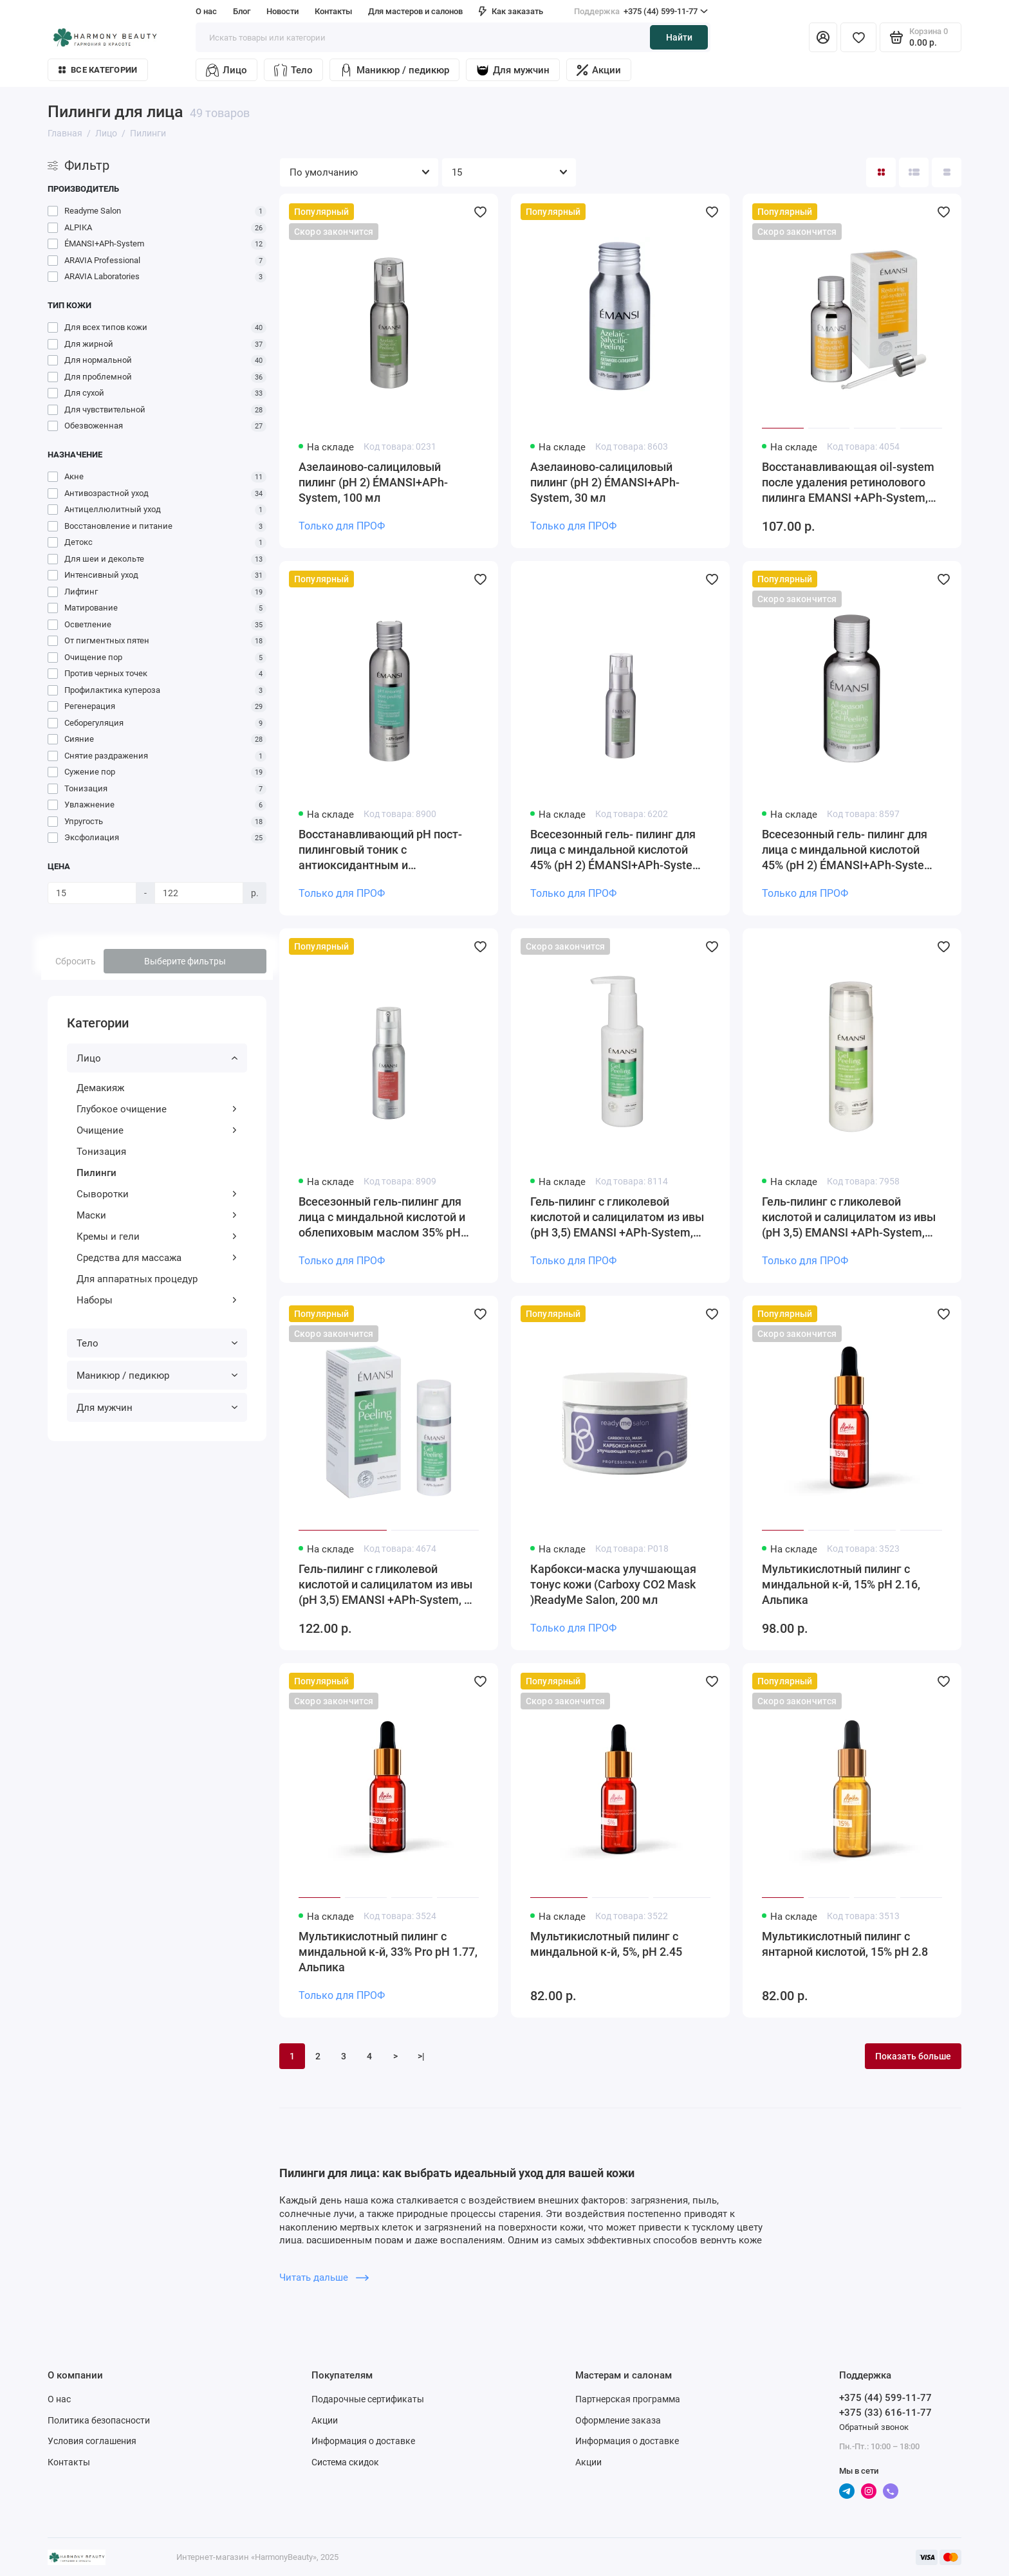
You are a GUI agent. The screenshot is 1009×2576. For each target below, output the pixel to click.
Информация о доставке (363, 2441)
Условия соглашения (92, 2441)
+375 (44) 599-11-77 (641, 11)
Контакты (333, 11)
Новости (282, 11)
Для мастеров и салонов (415, 11)
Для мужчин (513, 70)
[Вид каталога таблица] (946, 172)
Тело (293, 70)
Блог (241, 11)
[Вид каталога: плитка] (881, 172)
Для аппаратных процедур (137, 1279)
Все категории (98, 70)
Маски (157, 1215)
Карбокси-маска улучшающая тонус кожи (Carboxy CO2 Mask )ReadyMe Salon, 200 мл (613, 1584)
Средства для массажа (157, 1258)
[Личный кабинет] (823, 37)
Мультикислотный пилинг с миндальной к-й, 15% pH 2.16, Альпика (841, 1584)
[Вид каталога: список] (914, 172)
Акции (599, 70)
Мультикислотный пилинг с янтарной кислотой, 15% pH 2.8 (845, 1943)
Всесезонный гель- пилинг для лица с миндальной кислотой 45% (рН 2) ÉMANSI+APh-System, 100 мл (617, 850)
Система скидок (345, 2462)
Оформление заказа (618, 2420)
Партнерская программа (627, 2399)
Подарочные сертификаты (367, 2399)
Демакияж (100, 1088)
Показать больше (913, 2056)
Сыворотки (157, 1194)
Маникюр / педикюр (394, 70)
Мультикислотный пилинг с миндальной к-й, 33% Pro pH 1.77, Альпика (388, 1951)
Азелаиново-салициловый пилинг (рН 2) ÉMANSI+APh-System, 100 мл (373, 482)
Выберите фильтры (185, 961)
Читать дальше (324, 2277)
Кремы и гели (157, 1236)
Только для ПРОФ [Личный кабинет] (342, 526)
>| (421, 2056)
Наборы (157, 1300)
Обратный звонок (874, 2427)
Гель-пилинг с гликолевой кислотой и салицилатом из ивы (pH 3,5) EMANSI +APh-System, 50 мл (388, 1585)
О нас (206, 11)
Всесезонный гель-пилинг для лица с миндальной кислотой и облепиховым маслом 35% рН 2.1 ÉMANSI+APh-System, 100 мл (386, 1217)
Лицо (226, 70)
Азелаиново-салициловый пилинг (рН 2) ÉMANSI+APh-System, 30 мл (605, 482)
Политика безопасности (99, 2420)
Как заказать (511, 11)
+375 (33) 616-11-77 (885, 2412)
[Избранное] (858, 37)
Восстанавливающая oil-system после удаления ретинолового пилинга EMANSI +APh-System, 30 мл (848, 483)
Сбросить (75, 961)
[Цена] (92, 893)
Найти (679, 37)
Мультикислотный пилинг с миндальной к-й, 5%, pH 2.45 (606, 1943)
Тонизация (101, 1151)
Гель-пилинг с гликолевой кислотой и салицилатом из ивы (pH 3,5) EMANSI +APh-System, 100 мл (617, 1217)
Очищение (157, 1130)
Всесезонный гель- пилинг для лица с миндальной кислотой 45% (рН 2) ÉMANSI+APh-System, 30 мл (849, 850)
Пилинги (96, 1173)
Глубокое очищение (157, 1109)
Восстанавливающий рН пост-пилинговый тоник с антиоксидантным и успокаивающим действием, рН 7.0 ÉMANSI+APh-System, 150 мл (386, 850)
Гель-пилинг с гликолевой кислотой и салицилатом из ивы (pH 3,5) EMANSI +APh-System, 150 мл (849, 1217)
